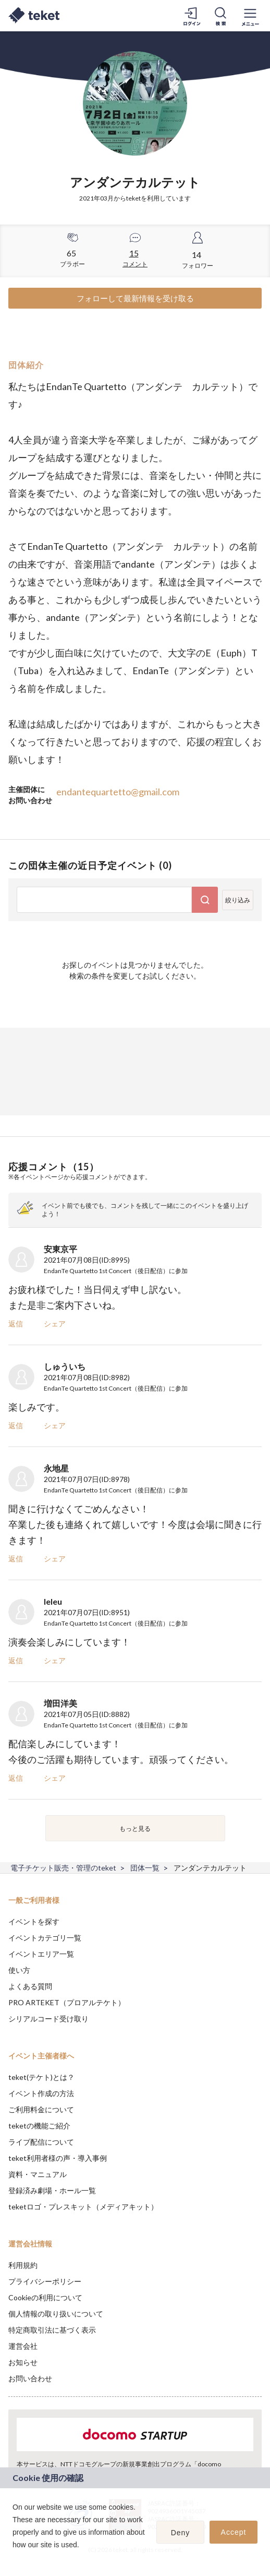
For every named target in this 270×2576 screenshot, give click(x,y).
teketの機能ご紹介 (39, 2125)
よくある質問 (30, 1986)
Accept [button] (234, 2532)
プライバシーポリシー (44, 2281)
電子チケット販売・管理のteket (63, 1867)
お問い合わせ (30, 2378)
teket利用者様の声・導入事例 (57, 2158)
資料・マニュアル (37, 2174)
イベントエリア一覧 (41, 1953)
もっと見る (135, 1828)
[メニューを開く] (250, 15)
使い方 (19, 1970)
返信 (15, 1323)
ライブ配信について (41, 2141)
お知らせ (23, 2362)
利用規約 (23, 2265)
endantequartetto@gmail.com (117, 791)
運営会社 (23, 2346)
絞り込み (237, 900)
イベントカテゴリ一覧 (44, 1937)
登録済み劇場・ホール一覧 (52, 2190)
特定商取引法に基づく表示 (52, 2329)
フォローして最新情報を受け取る (135, 298)
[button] (14, 2558)
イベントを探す (33, 1921)
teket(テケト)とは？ (41, 2077)
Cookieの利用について (45, 2297)
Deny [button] (180, 2532)
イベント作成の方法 (41, 2093)
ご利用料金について (41, 2109)
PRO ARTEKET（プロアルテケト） (66, 2002)
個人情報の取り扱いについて (55, 2313)
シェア (55, 1323)
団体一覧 (144, 1867)
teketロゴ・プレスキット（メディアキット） (83, 2206)
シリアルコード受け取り (48, 2018)
